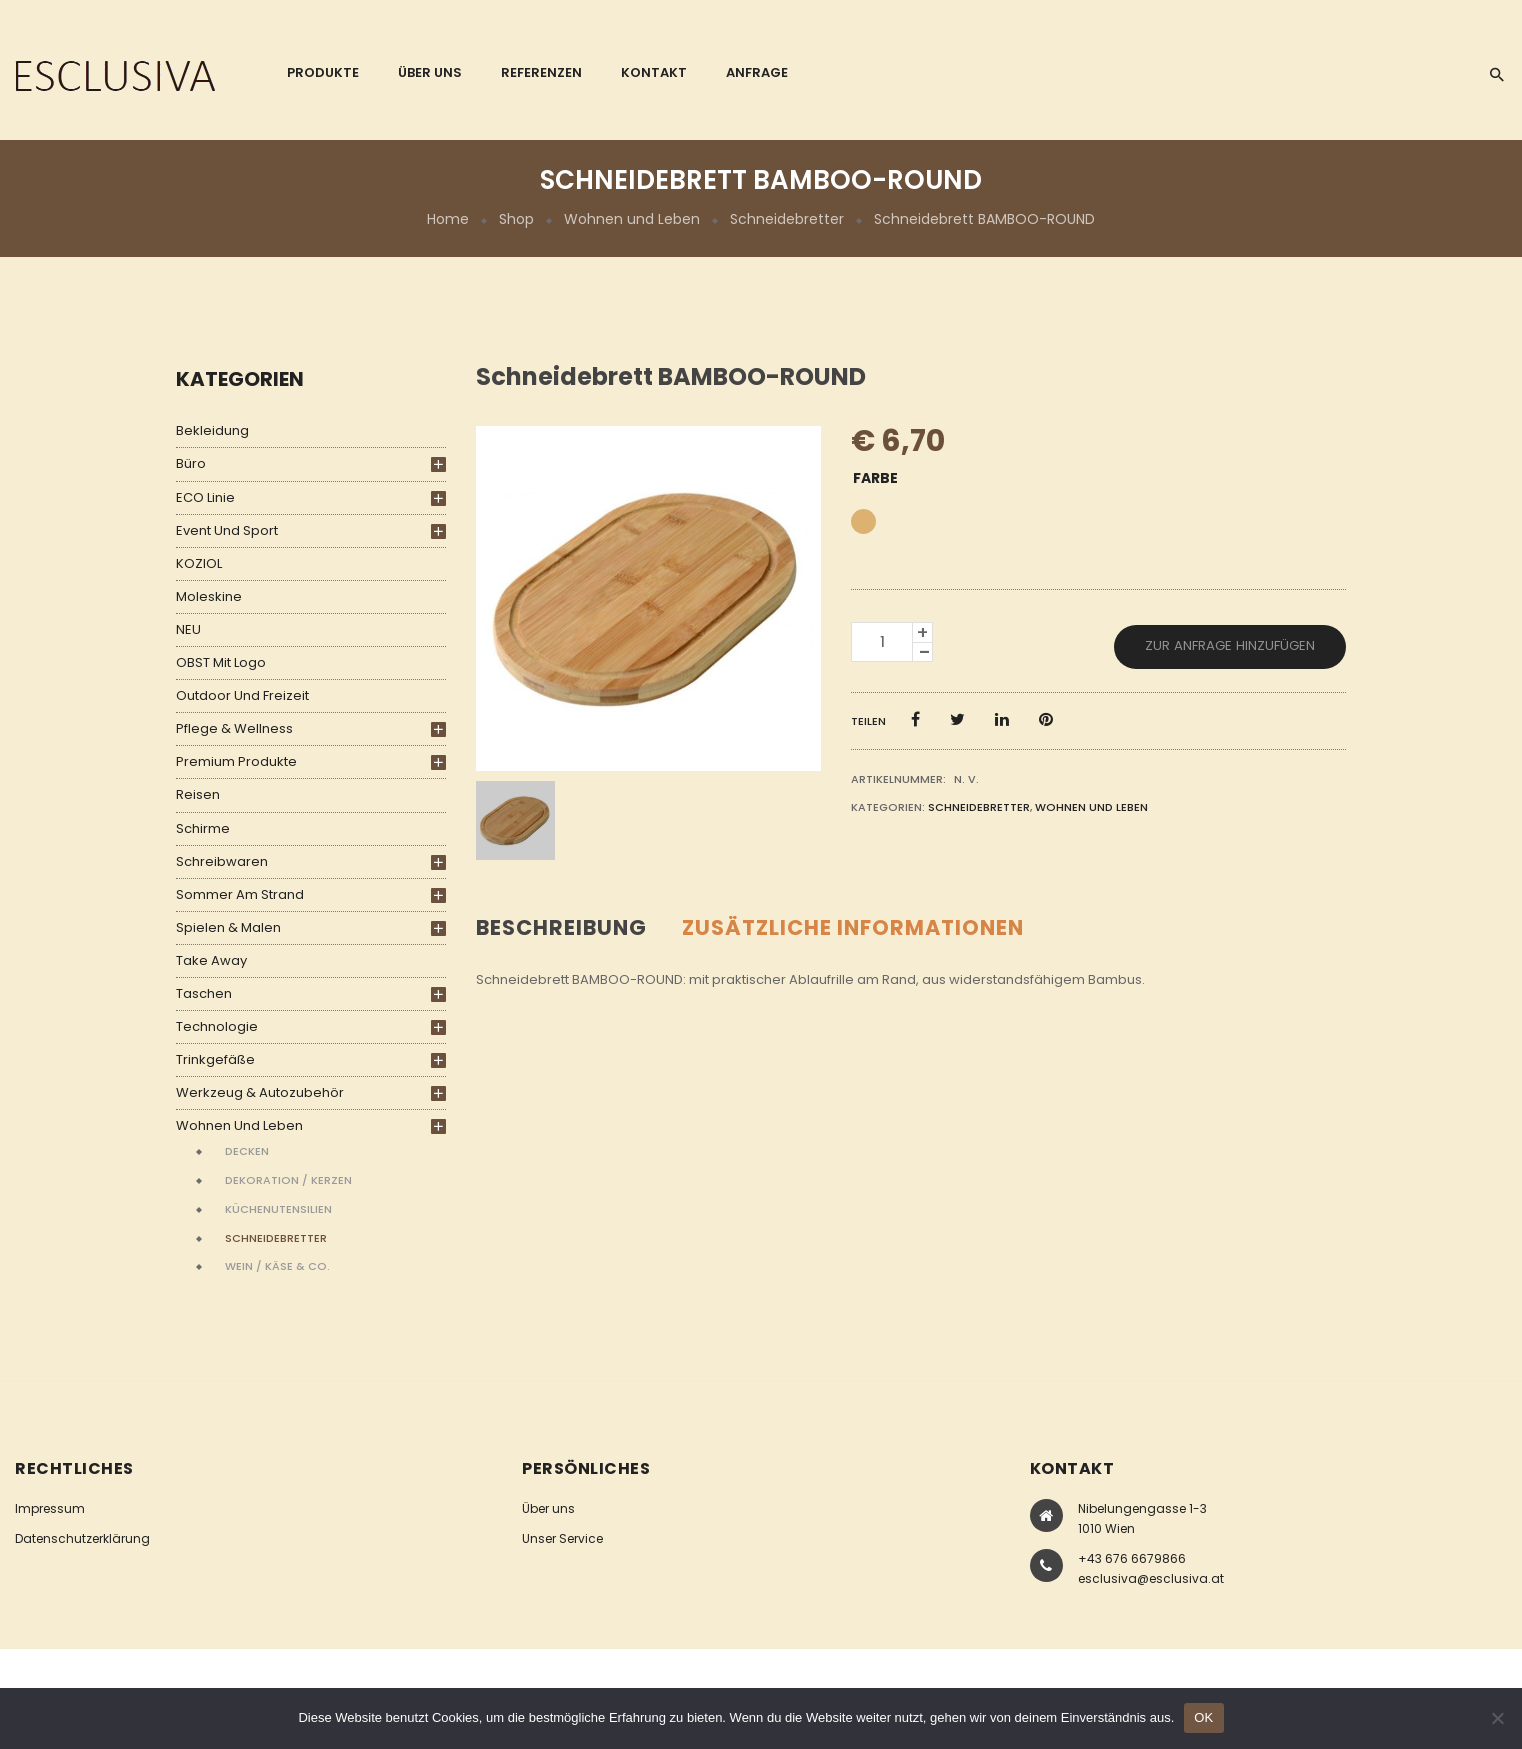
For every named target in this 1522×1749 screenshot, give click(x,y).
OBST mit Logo (221, 662)
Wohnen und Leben (632, 219)
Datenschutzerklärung (82, 1538)
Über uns (548, 1508)
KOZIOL (199, 563)
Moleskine (209, 596)
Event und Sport (227, 530)
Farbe (875, 478)
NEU (188, 629)
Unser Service (562, 1538)
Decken (247, 1151)
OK (1203, 1717)
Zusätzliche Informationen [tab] (853, 927)
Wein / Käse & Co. (277, 1266)
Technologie (217, 1026)
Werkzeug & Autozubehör (260, 1092)
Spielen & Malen (228, 927)
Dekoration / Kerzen (288, 1180)
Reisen (198, 794)
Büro (191, 463)
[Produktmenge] (882, 642)
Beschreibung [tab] (561, 927)
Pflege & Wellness (234, 728)
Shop (516, 219)
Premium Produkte (236, 761)
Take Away (211, 960)
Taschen (204, 993)
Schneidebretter (787, 219)
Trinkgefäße (215, 1059)
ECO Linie (205, 497)
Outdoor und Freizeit (242, 695)
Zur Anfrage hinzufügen (1230, 645)
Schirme (203, 828)
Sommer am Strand (240, 894)
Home (448, 219)
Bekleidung (212, 430)
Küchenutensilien (278, 1209)
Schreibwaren (222, 861)
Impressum (50, 1508)
